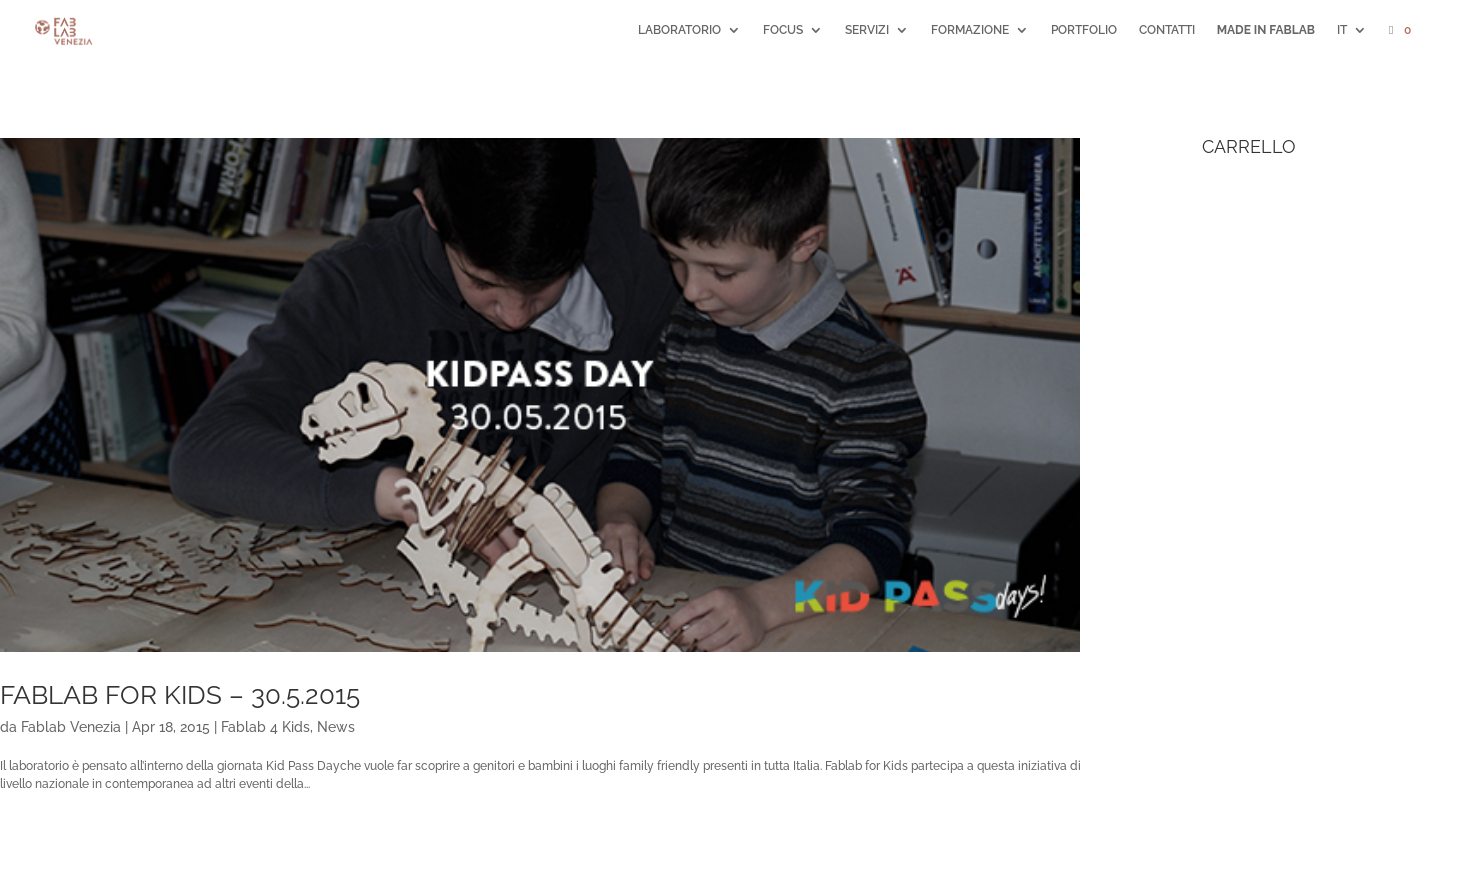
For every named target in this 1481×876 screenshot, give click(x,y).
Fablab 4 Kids (265, 727)
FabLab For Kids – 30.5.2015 (180, 695)
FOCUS (783, 30)
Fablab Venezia (71, 727)
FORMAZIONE (970, 30)
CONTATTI (1167, 30)
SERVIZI (867, 30)
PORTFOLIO (1084, 30)
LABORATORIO (679, 30)
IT (1342, 30)
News (336, 727)
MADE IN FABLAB (1266, 30)
